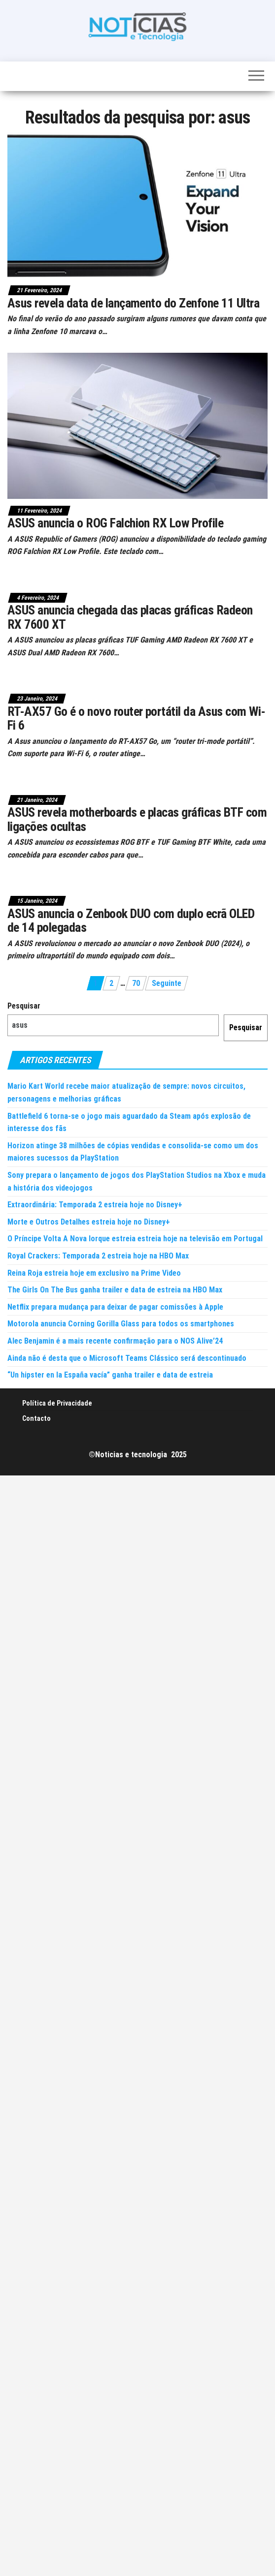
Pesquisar (23, 1006)
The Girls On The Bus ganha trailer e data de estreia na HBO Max (114, 1289)
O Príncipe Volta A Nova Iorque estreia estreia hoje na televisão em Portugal (135, 1238)
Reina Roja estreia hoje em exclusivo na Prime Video (94, 1273)
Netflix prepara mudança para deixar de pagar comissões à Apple (115, 1307)
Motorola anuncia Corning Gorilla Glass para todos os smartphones (120, 1323)
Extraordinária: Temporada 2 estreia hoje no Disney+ (94, 1204)
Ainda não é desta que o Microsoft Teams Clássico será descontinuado (126, 1358)
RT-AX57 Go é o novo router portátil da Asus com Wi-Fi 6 (136, 718)
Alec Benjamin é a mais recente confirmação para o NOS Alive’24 (115, 1341)
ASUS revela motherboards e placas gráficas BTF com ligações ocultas (137, 819)
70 (136, 983)
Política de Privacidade (57, 1403)
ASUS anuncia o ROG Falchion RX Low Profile (115, 523)
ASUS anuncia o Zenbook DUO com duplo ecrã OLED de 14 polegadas (130, 920)
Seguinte (166, 983)
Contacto (36, 1418)
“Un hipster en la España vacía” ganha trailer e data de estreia (110, 1375)
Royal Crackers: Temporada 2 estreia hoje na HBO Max (98, 1255)
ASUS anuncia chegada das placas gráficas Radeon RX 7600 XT (130, 617)
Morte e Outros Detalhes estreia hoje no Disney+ (88, 1222)
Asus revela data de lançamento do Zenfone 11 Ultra (133, 303)
